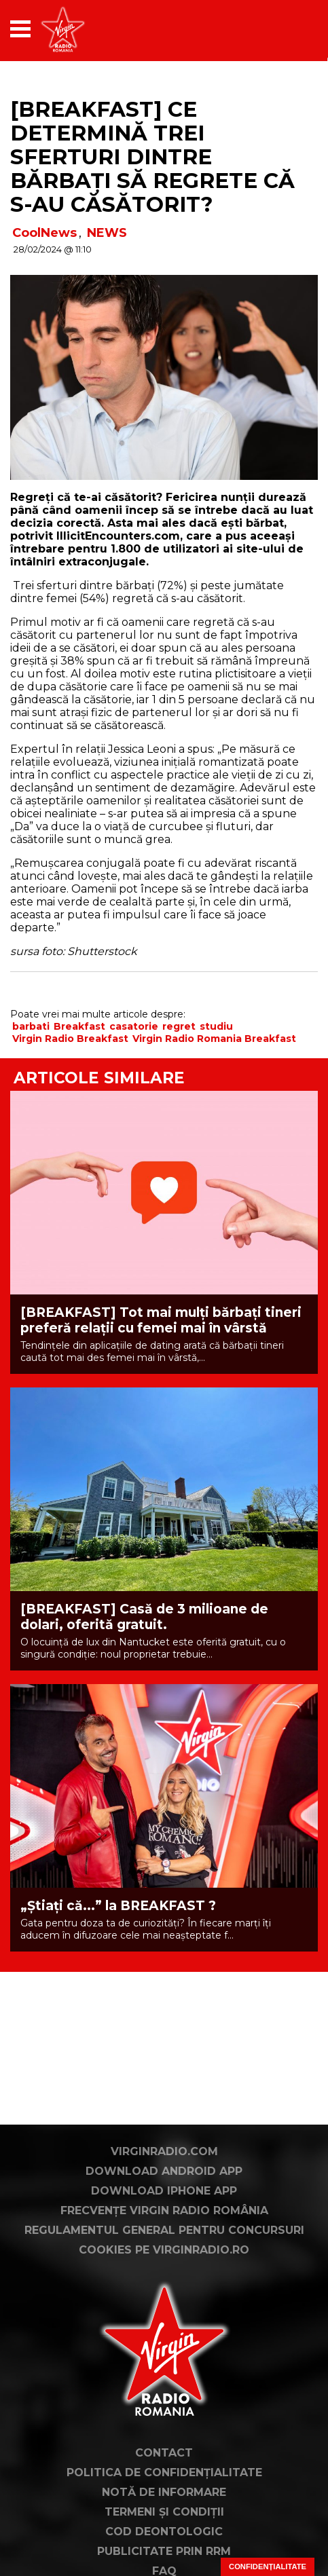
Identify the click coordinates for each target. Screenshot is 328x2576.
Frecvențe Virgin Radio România (164, 2210)
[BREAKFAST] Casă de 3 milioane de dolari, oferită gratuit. (144, 1616)
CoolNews (44, 232)
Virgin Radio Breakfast (70, 1038)
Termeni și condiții (164, 2511)
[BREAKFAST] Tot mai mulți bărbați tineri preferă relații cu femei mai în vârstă (161, 1320)
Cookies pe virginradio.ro (164, 2249)
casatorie (133, 1026)
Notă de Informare (164, 2492)
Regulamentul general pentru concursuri (164, 2230)
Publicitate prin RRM (164, 2551)
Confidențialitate (267, 2566)
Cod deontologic (164, 2531)
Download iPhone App (164, 2190)
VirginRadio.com (164, 2151)
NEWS (107, 232)
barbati (31, 1026)
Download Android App (164, 2171)
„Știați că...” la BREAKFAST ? (118, 1906)
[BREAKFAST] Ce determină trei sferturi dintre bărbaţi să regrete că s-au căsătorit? (152, 156)
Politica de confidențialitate (164, 2472)
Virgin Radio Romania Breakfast (214, 1038)
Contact (164, 2452)
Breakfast (79, 1026)
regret (179, 1026)
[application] (283, 29)
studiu (216, 1026)
